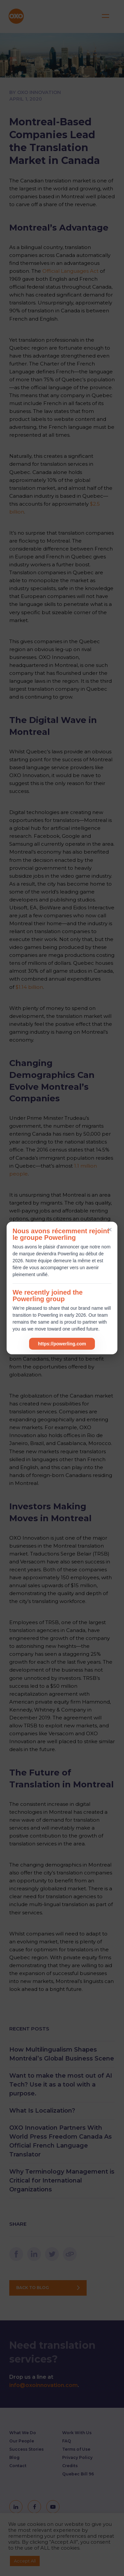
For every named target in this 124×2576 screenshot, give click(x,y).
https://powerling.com (62, 1343)
